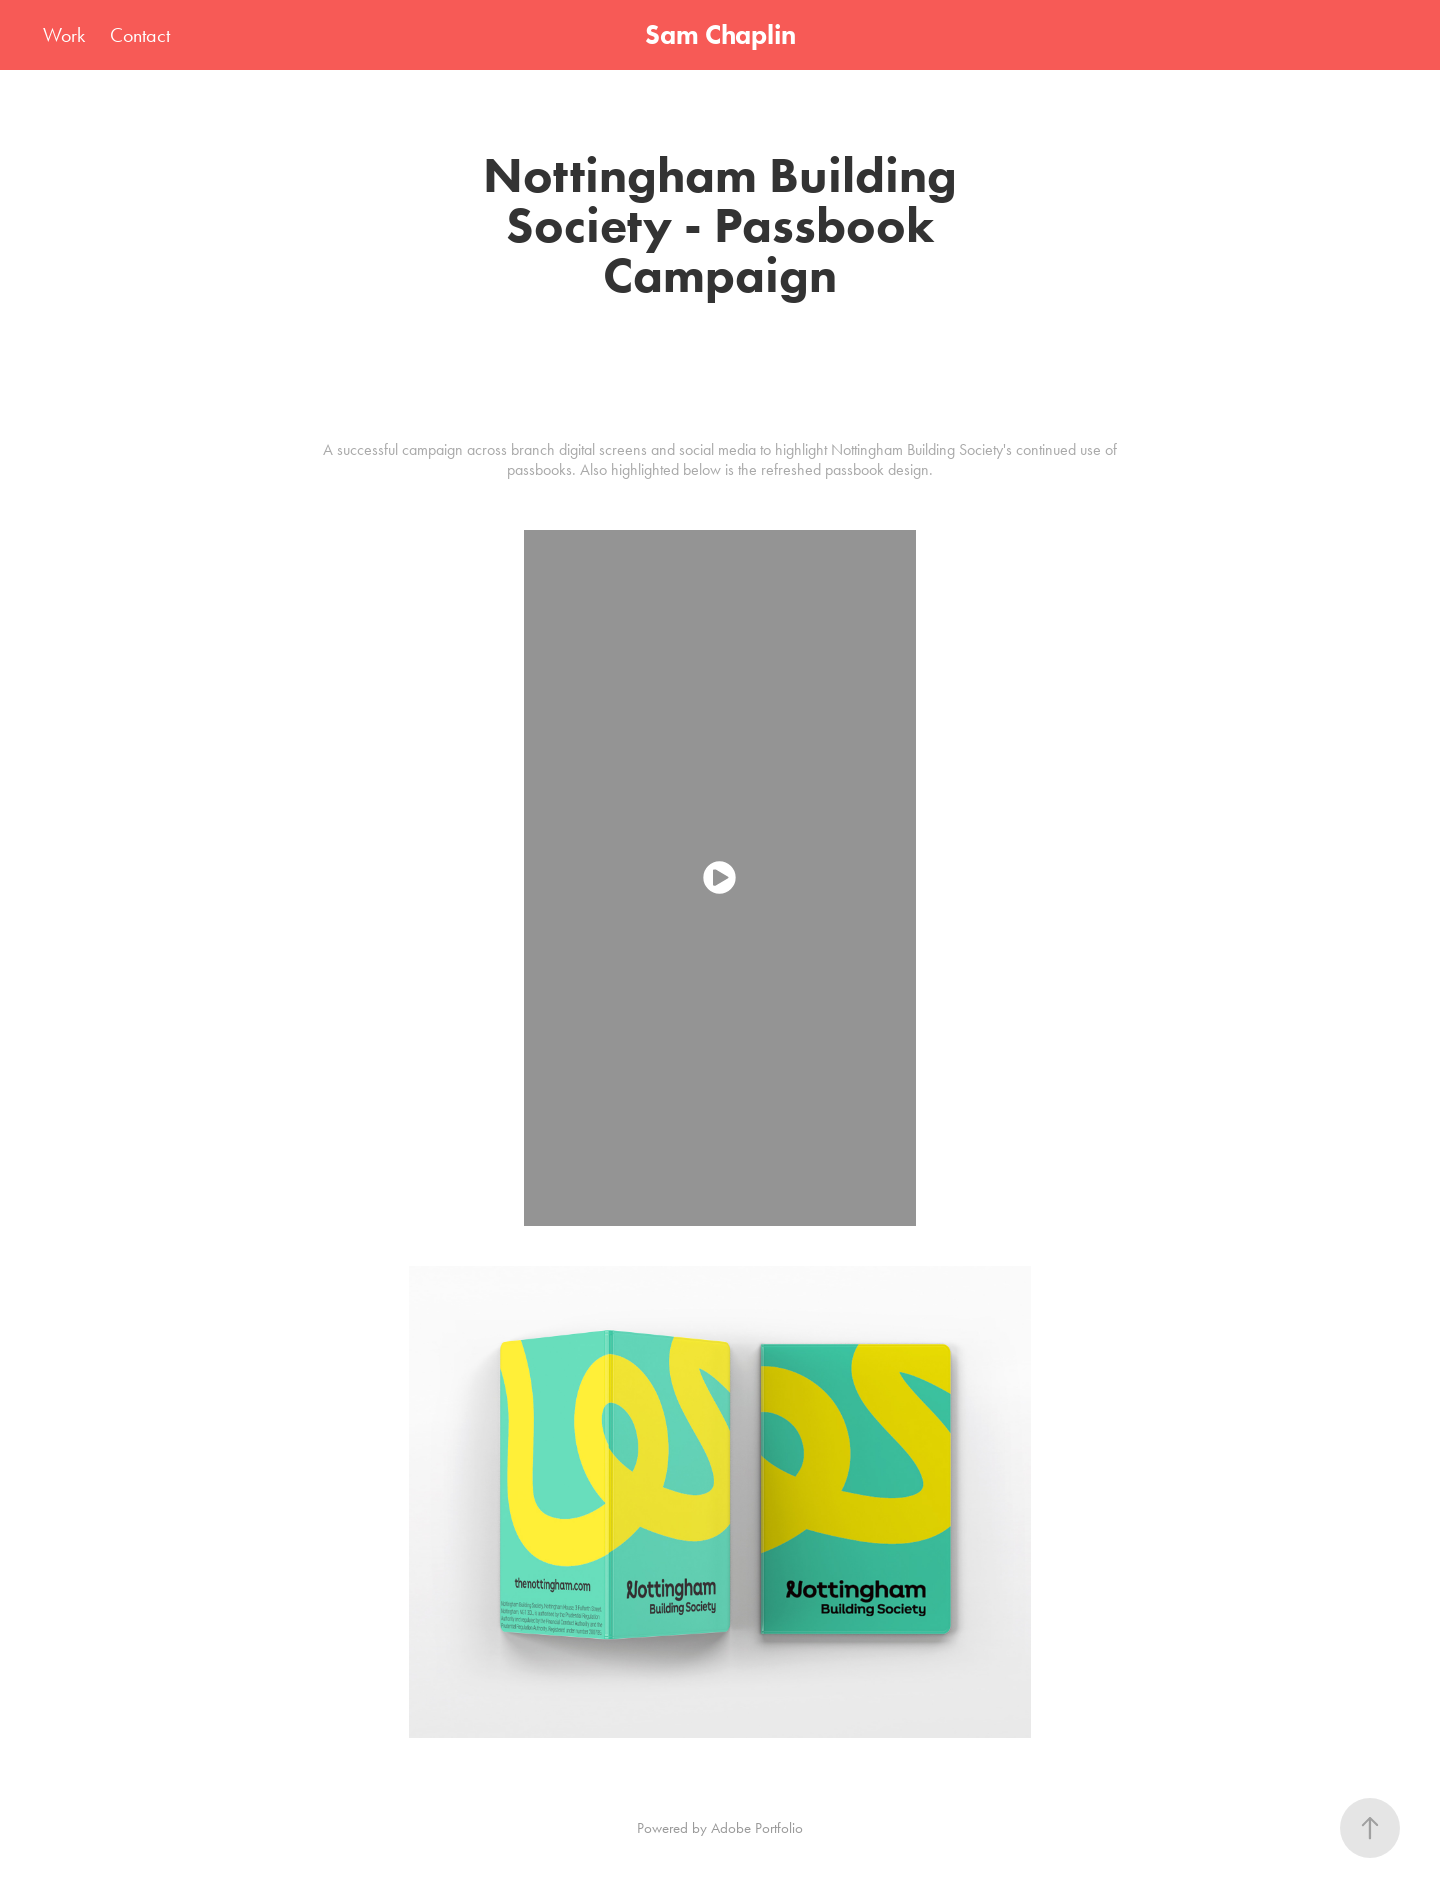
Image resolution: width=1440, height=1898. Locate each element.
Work (64, 35)
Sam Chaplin (720, 34)
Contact (140, 35)
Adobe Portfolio (757, 1828)
